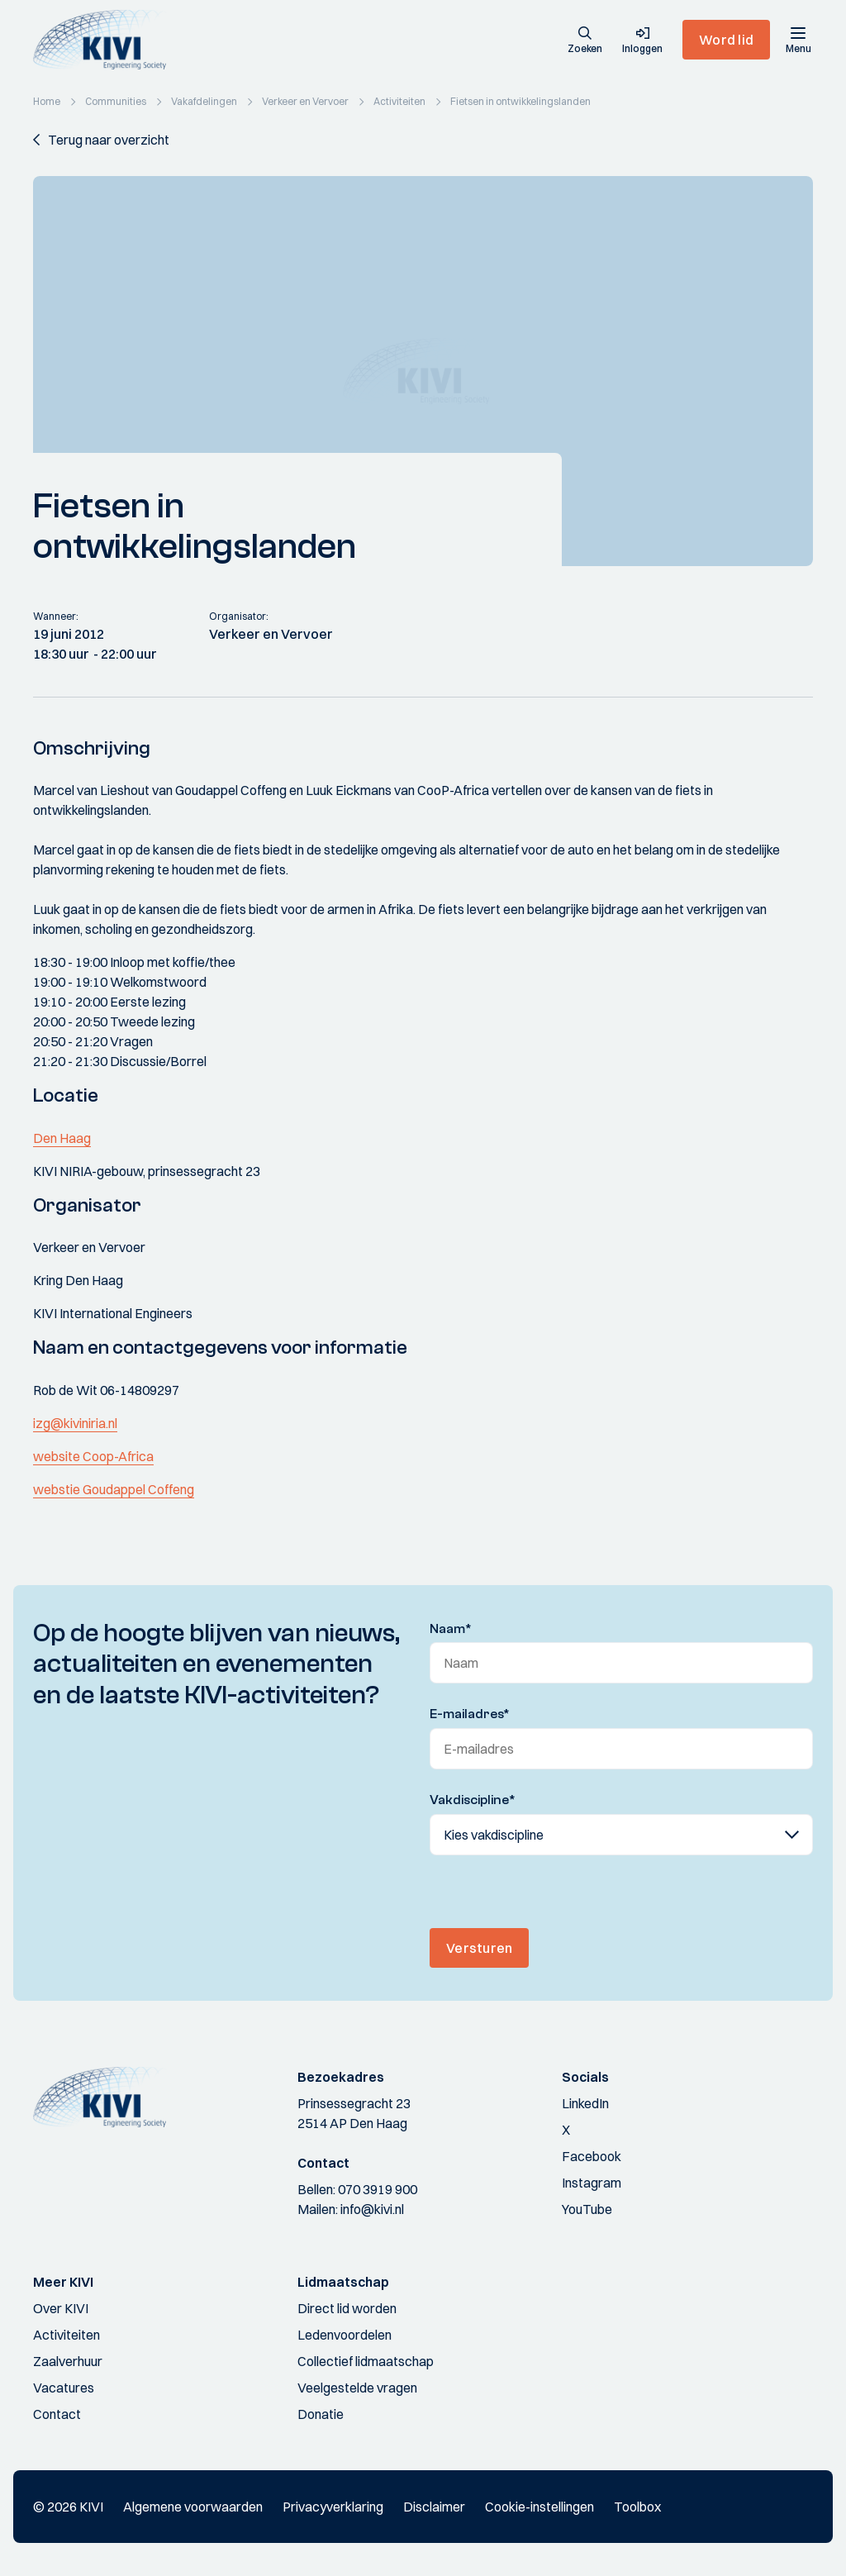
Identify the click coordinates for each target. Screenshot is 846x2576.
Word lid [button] (726, 39)
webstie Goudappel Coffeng (113, 1489)
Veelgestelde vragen (357, 2387)
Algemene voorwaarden (193, 2506)
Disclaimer (434, 2506)
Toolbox (637, 2506)
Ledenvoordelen (344, 2334)
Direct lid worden (347, 2308)
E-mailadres (470, 1714)
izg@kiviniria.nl (75, 1423)
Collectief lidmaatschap (365, 2361)
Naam (451, 1628)
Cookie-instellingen (539, 2506)
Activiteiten (66, 2334)
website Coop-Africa (93, 1456)
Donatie (320, 2414)
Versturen (479, 1948)
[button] (585, 41)
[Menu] (798, 39)
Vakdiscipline (473, 1800)
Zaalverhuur (67, 2361)
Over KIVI (60, 2308)
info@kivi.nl (372, 2209)
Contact (57, 2414)
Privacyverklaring (333, 2506)
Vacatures (63, 2387)
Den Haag (62, 1138)
